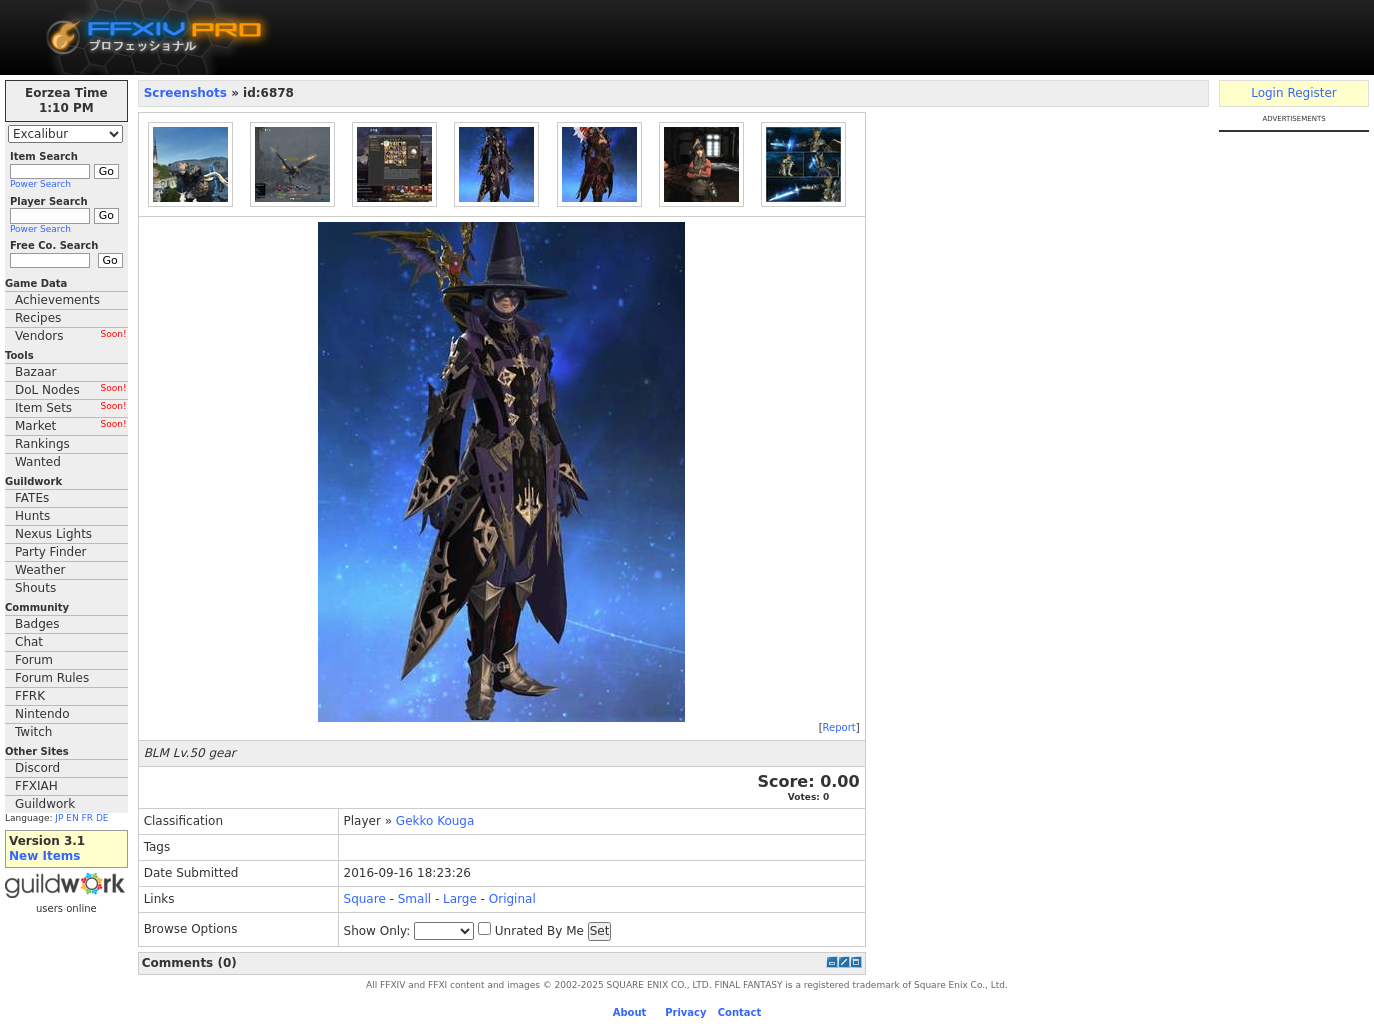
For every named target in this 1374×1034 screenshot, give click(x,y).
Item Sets (71, 408)
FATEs (32, 498)
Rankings (42, 444)
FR (87, 818)
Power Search (40, 184)
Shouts (35, 588)
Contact (740, 1012)
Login (1267, 93)
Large (460, 899)
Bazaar (36, 372)
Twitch (33, 732)
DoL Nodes (71, 390)
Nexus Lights (53, 534)
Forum (34, 660)
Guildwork (45, 804)
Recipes (38, 318)
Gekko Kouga (435, 821)
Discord (37, 768)
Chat (29, 642)
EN (72, 818)
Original (512, 899)
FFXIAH (36, 786)
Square (365, 899)
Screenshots (185, 93)
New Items (44, 856)
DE (102, 818)
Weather (40, 570)
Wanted (38, 462)
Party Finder (51, 552)
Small (414, 899)
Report (839, 727)
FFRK (30, 696)
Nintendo (42, 714)
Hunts (32, 516)
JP (59, 818)
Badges (37, 624)
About (630, 1012)
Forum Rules (52, 678)
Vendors (71, 336)
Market (71, 426)
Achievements (57, 300)
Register (1311, 93)
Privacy (685, 1012)
